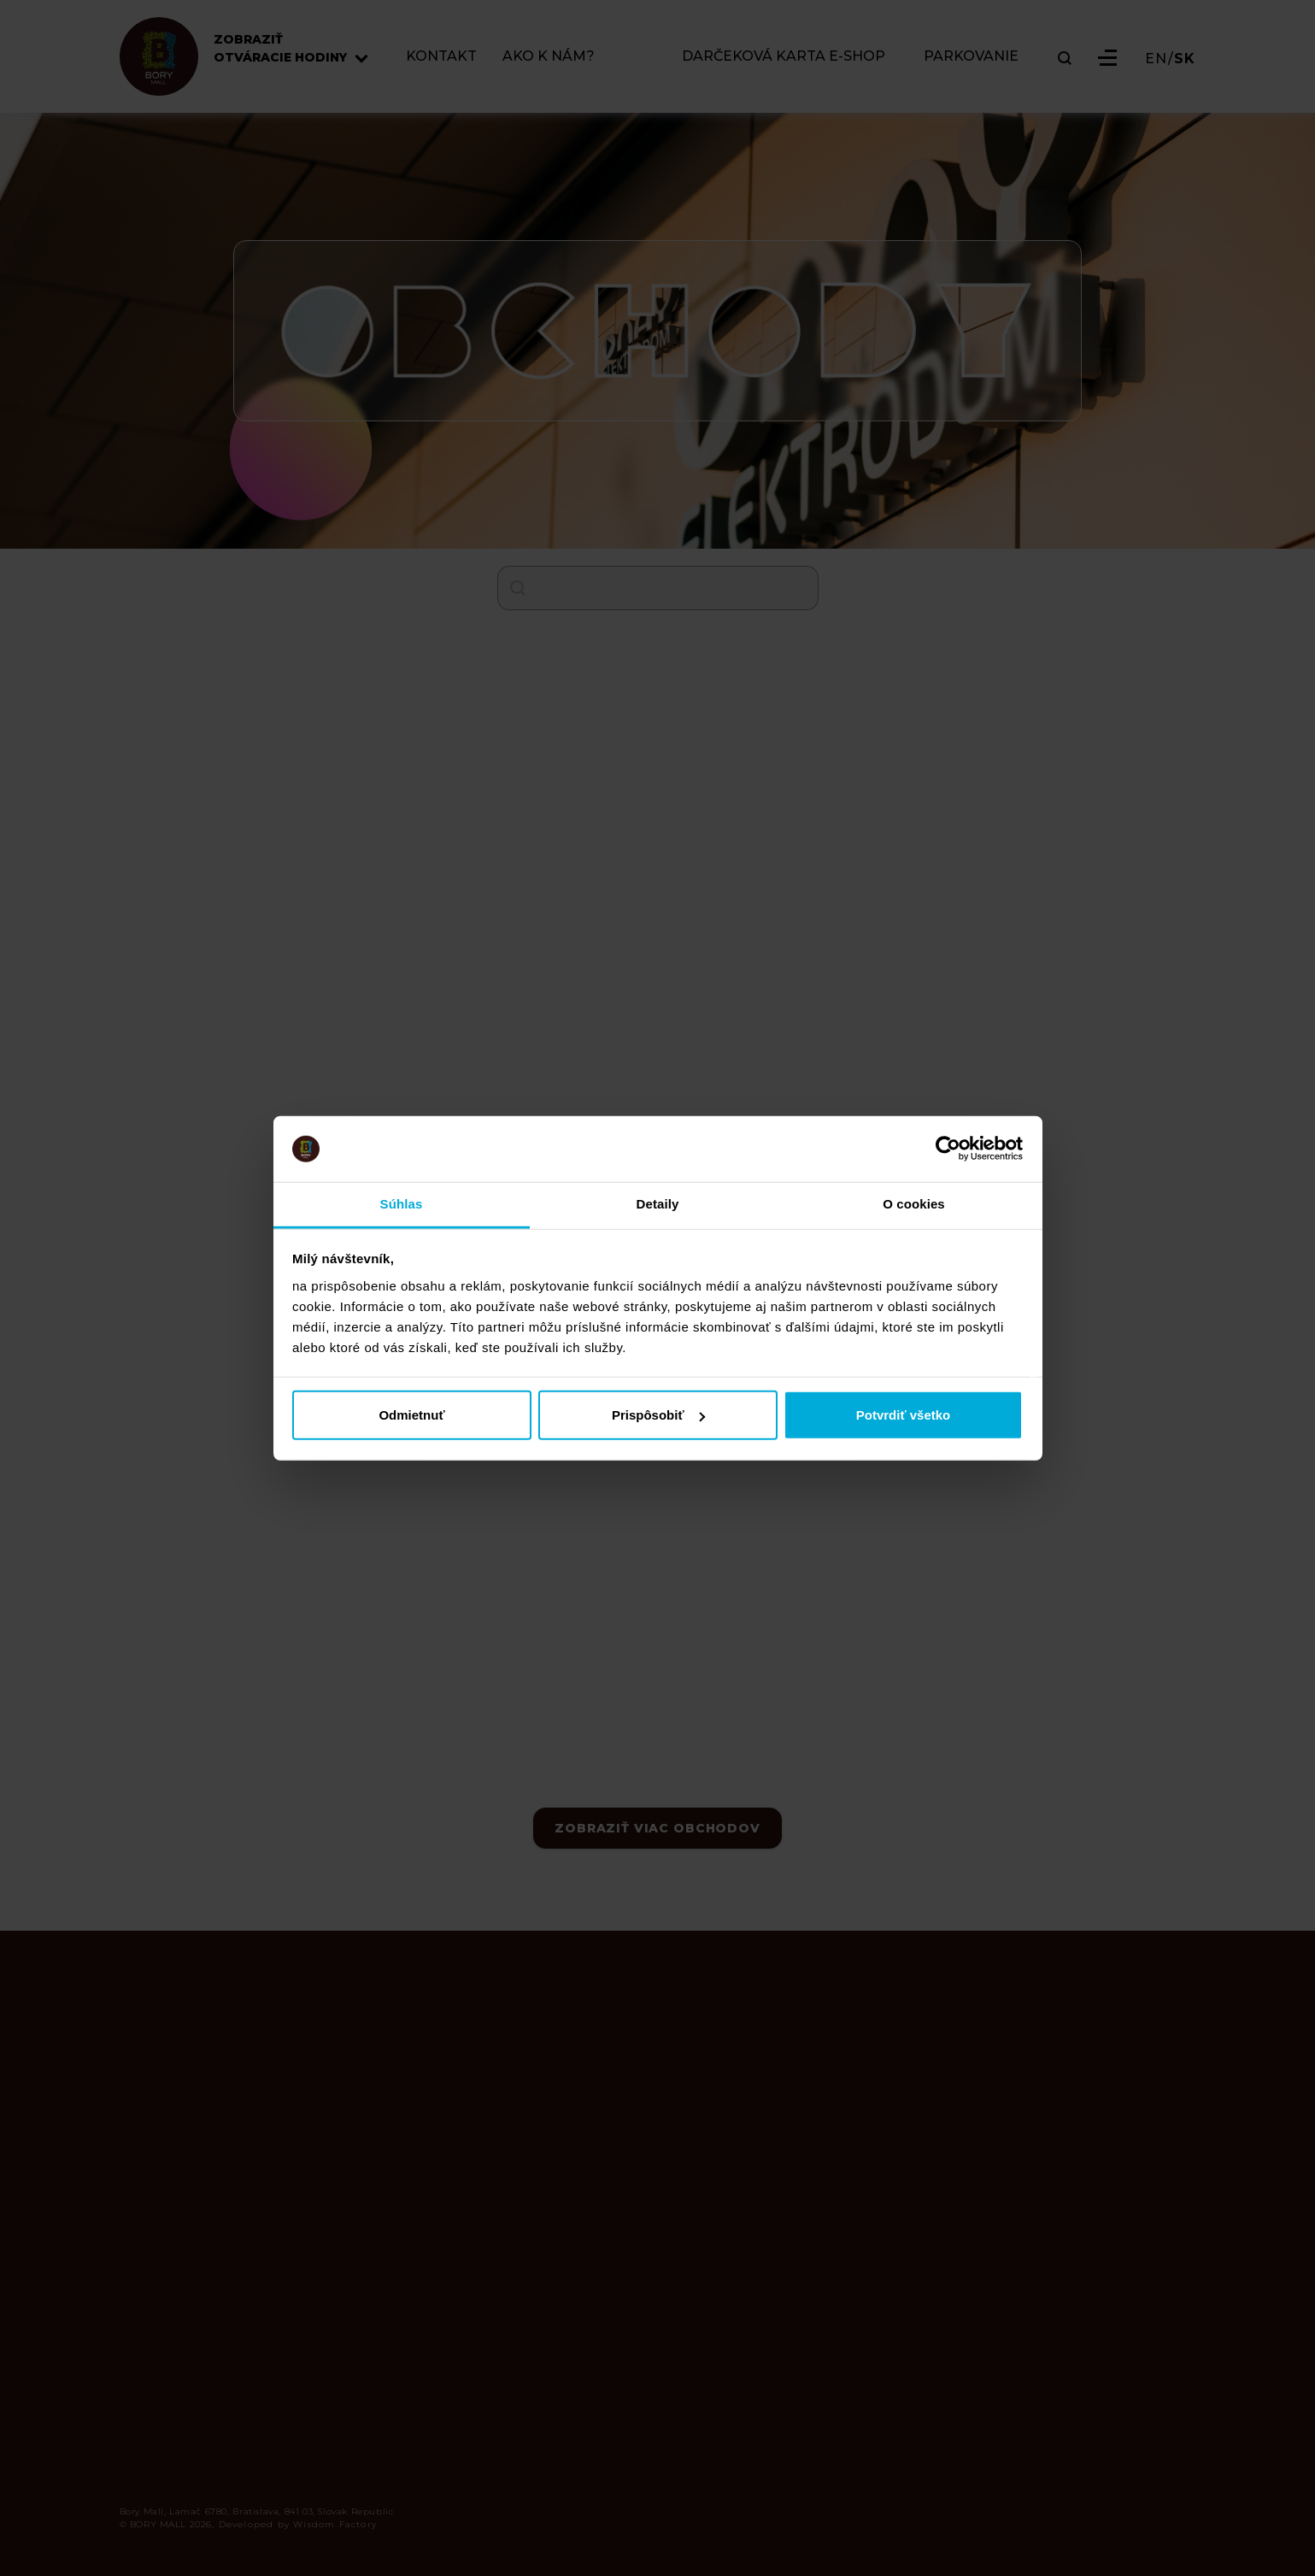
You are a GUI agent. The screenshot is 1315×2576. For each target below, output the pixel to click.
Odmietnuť (411, 1415)
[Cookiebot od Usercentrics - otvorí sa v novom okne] (948, 1149)
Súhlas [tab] (401, 1204)
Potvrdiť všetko (903, 1415)
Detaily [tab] (658, 1204)
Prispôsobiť (658, 1415)
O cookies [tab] (914, 1204)
